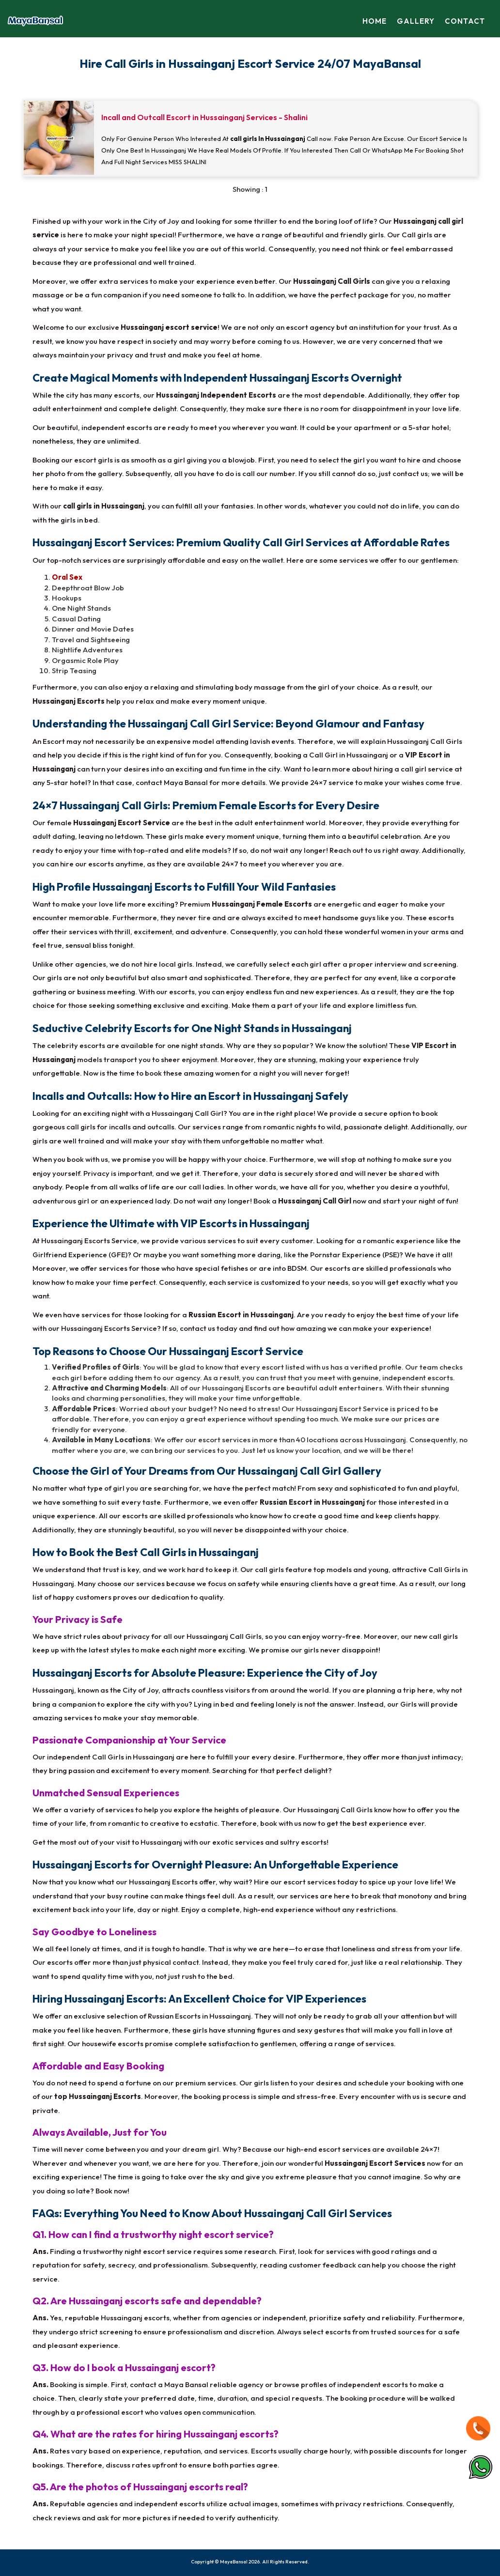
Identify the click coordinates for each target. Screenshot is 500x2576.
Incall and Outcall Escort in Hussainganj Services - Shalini (204, 117)
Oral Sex (67, 577)
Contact (465, 21)
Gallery (416, 21)
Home (376, 21)
